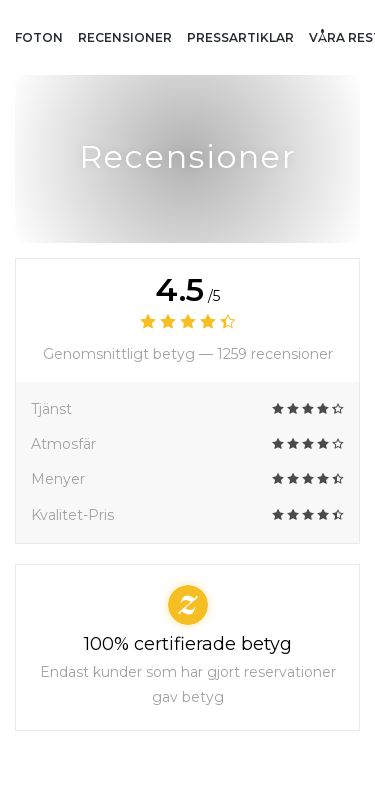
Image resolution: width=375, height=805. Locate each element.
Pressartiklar (240, 37)
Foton (39, 37)
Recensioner (125, 37)
